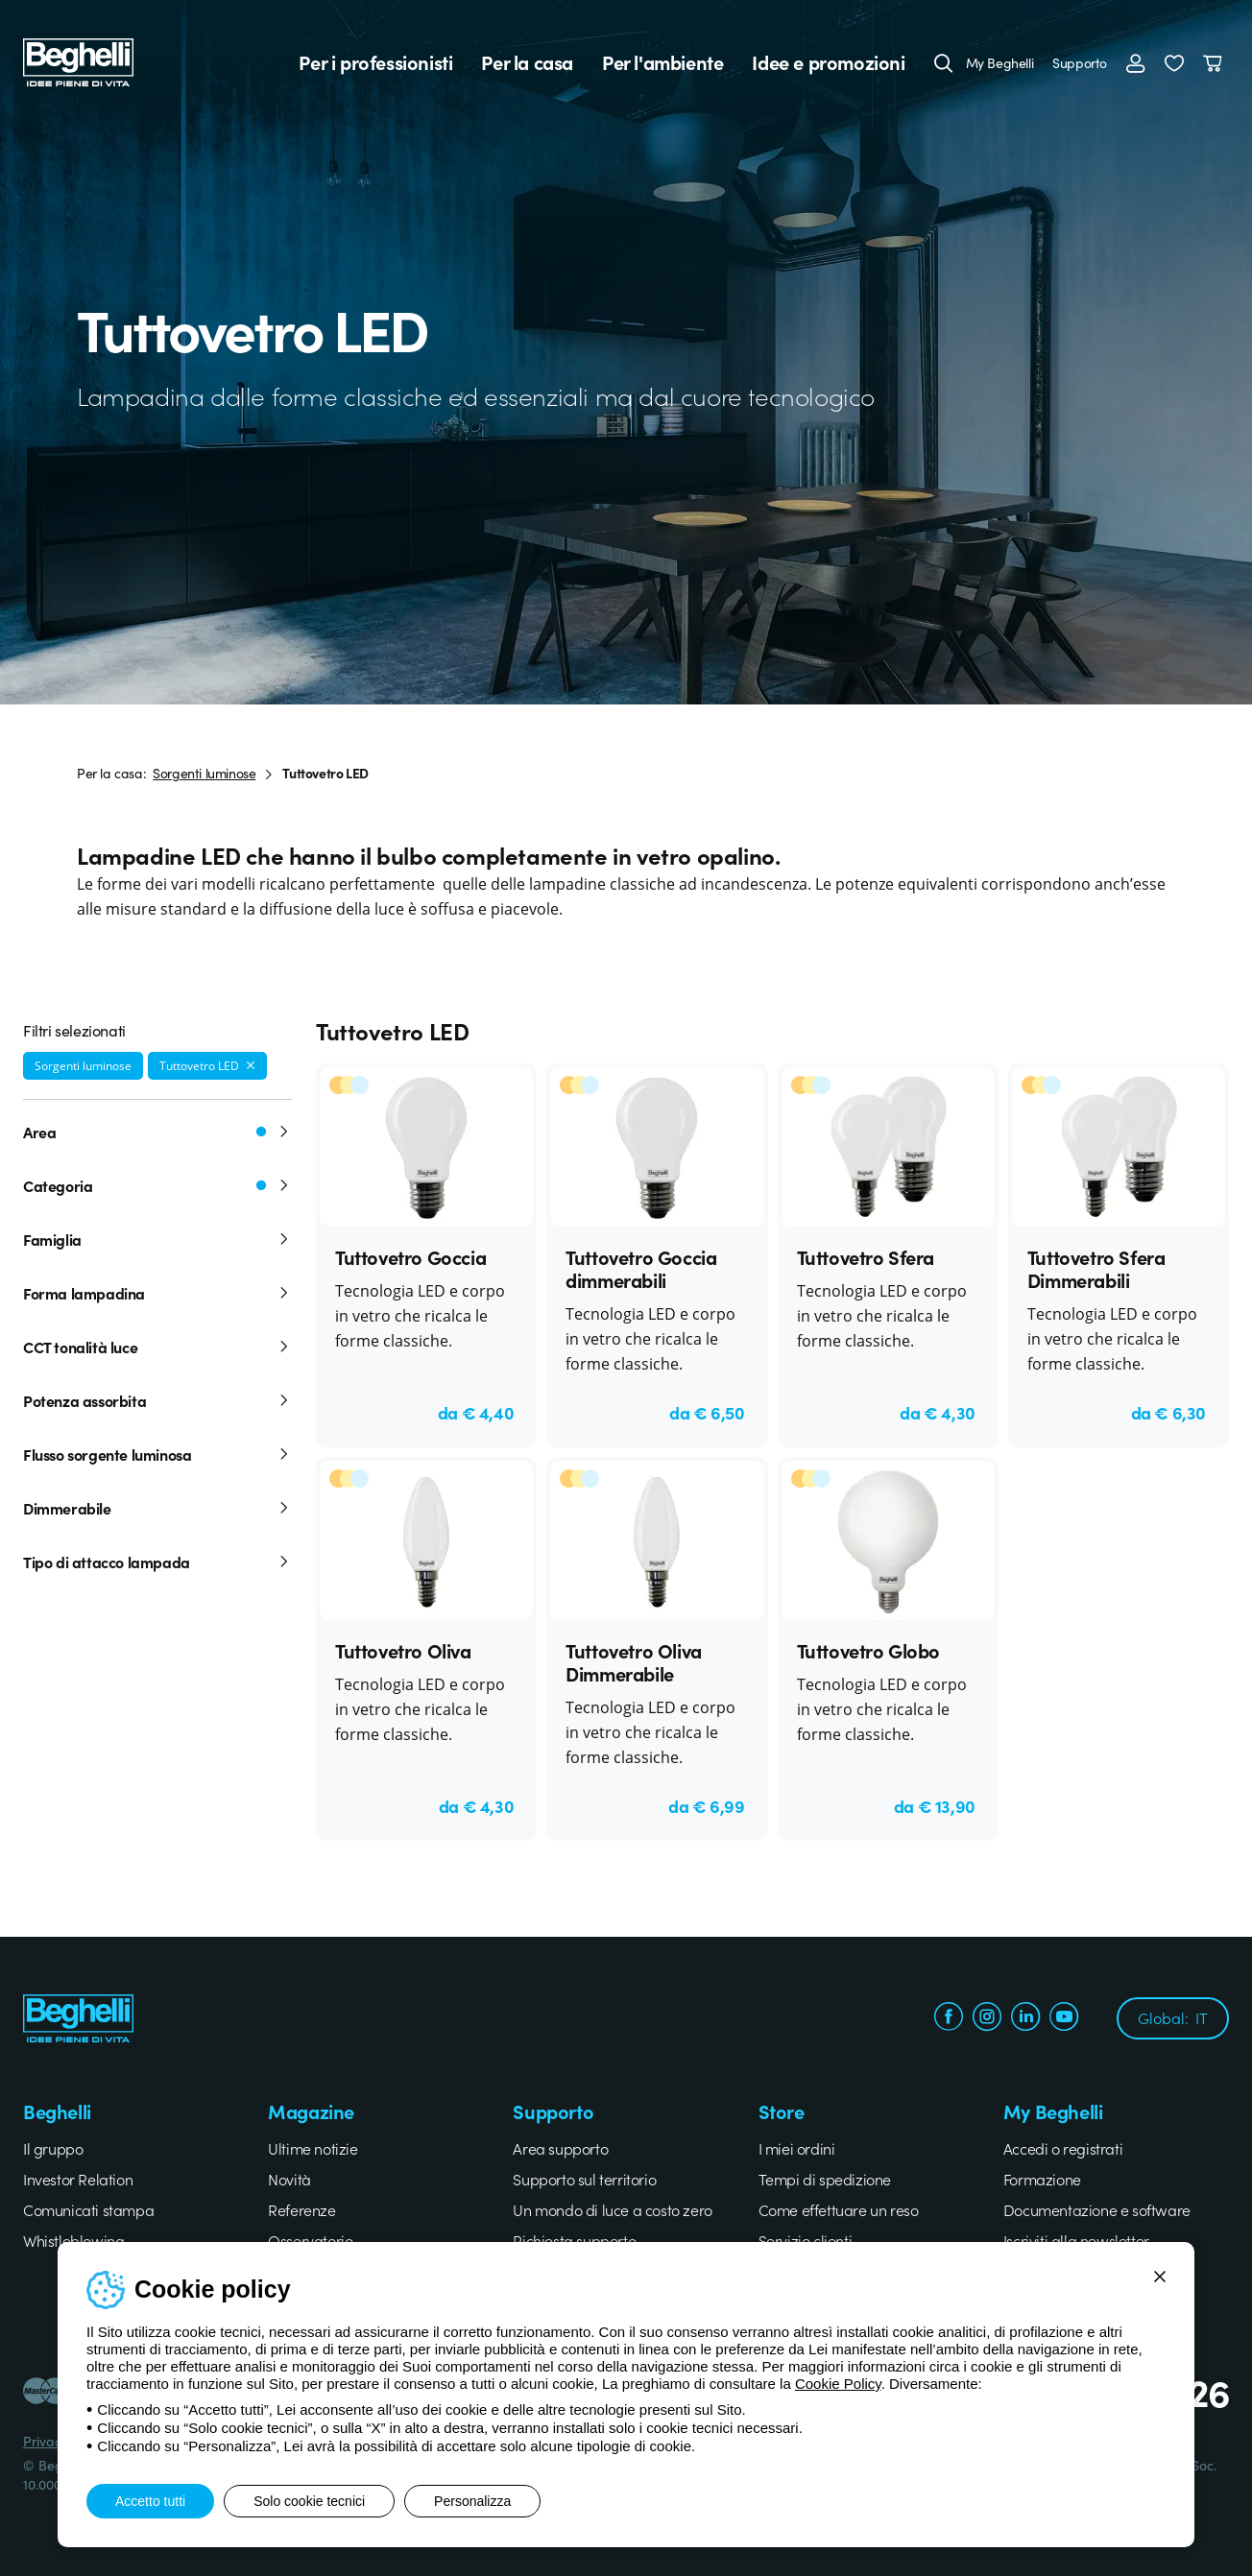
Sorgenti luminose (204, 772)
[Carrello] (1216, 62)
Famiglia (157, 1239)
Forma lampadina (157, 1292)
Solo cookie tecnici (309, 2501)
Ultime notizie (312, 2148)
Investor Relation (77, 2178)
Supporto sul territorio (584, 2178)
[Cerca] (943, 62)
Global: (1173, 2017)
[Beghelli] (78, 60)
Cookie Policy (838, 2383)
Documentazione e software (1097, 2209)
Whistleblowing (73, 2240)
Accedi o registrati (1062, 2148)
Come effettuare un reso (838, 2209)
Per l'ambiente (662, 62)
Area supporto (560, 2148)
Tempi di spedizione (824, 2178)
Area (157, 1131)
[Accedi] (1135, 62)
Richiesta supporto (574, 2240)
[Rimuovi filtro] (250, 1065)
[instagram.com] (987, 2018)
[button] (1174, 62)
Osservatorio (310, 2240)
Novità (289, 2178)
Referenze (301, 2209)
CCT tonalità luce (157, 1346)
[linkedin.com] (1025, 2018)
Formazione (1042, 2178)
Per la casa (527, 62)
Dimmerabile (157, 1507)
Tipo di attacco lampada (157, 1561)
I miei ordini (796, 2148)
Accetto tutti (150, 2501)
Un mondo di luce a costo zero (612, 2209)
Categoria (157, 1185)
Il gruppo (53, 2148)
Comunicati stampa (88, 2209)
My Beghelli (1000, 62)
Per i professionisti (375, 62)
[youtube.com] (1063, 2018)
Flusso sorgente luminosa (157, 1454)
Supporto (1079, 62)
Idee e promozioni (828, 62)
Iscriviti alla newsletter (1076, 2240)
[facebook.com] (948, 2018)
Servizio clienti (805, 2240)
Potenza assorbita (157, 1400)
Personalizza (472, 2501)
